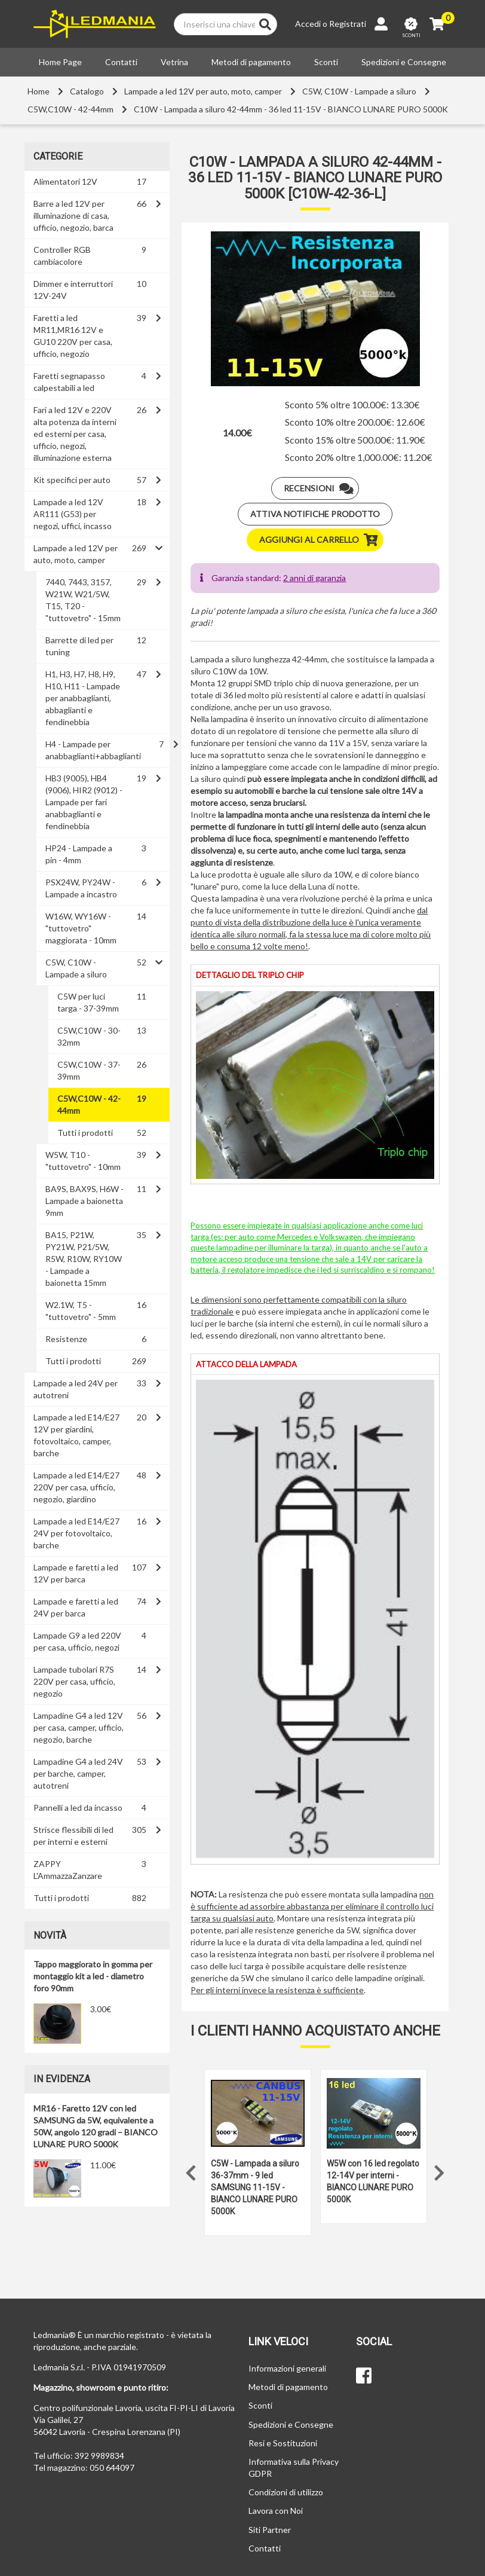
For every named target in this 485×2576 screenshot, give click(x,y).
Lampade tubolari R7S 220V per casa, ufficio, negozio (74, 1681)
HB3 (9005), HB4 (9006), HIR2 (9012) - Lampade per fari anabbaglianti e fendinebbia (83, 802)
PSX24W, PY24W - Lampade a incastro (81, 888)
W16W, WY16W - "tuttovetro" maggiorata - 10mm (80, 928)
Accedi (308, 24)
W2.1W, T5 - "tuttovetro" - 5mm (80, 1311)
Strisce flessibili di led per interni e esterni (73, 1836)
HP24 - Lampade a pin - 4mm (78, 854)
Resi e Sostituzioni (282, 2443)
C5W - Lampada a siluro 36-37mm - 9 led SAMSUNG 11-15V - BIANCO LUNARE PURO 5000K (255, 2187)
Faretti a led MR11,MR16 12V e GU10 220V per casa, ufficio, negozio (72, 336)
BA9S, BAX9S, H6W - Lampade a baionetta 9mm (84, 1201)
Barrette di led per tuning (79, 646)
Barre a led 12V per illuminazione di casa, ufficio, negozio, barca (73, 215)
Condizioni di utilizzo (285, 2492)
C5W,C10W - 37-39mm (89, 1070)
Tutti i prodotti (85, 1132)
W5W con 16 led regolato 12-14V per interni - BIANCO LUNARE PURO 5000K (373, 2181)
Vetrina (174, 62)
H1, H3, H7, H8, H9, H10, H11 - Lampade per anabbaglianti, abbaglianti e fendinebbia (82, 698)
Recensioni (321, 488)
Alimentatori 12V (65, 181)
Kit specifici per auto (71, 480)
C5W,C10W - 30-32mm (89, 1036)
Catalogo (87, 91)
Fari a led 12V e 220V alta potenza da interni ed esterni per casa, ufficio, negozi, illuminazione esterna (74, 434)
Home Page (60, 62)
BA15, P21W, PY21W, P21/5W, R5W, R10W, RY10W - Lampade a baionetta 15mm (83, 1259)
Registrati (347, 24)
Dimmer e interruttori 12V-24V (73, 290)
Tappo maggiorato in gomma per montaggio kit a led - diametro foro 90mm (92, 1976)
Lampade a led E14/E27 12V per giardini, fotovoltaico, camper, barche (76, 1435)
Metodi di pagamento (251, 62)
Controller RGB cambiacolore (62, 256)
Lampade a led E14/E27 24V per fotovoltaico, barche (76, 1533)
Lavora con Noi (275, 2510)
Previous (191, 2170)
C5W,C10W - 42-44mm (70, 109)
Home (38, 91)
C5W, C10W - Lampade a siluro (359, 91)
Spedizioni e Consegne (403, 62)
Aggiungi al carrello (321, 540)
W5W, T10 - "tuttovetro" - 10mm (83, 1161)
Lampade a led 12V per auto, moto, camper (203, 91)
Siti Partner (269, 2530)
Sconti (326, 62)
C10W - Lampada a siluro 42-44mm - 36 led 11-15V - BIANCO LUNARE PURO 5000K (291, 109)
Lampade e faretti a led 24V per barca (75, 1607)
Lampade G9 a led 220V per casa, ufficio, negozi (77, 1641)
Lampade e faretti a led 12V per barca (75, 1573)
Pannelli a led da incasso (77, 1807)
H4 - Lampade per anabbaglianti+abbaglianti (93, 750)
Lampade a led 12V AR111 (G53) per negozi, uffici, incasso (72, 514)
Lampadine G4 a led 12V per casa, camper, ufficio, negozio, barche (78, 1727)
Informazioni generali (287, 2368)
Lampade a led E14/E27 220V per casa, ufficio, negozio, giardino (76, 1487)
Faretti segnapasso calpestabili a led (69, 382)
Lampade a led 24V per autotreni (75, 1389)
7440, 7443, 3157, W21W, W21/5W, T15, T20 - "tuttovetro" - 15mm (83, 600)
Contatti (121, 62)
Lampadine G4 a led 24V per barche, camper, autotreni (78, 1773)
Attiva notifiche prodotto (315, 514)
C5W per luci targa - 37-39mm (88, 1002)
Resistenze (66, 1339)
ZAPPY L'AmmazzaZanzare (67, 1870)
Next (440, 2170)
